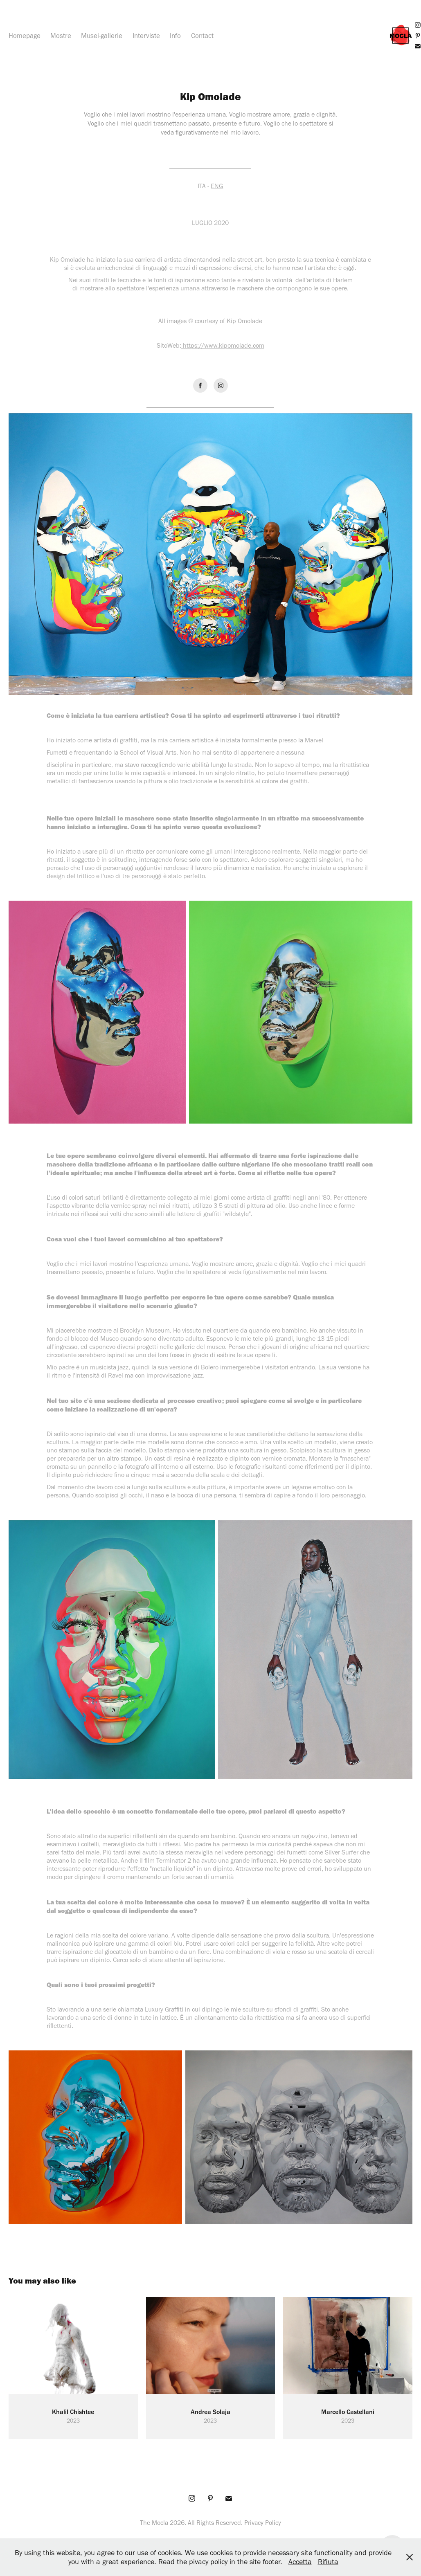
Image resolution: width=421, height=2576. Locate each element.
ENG (217, 186)
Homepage (25, 35)
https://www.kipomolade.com (223, 345)
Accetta (300, 2561)
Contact (202, 35)
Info (175, 35)
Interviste (146, 35)
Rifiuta (328, 2561)
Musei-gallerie (101, 35)
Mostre (60, 35)
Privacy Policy (262, 2523)
